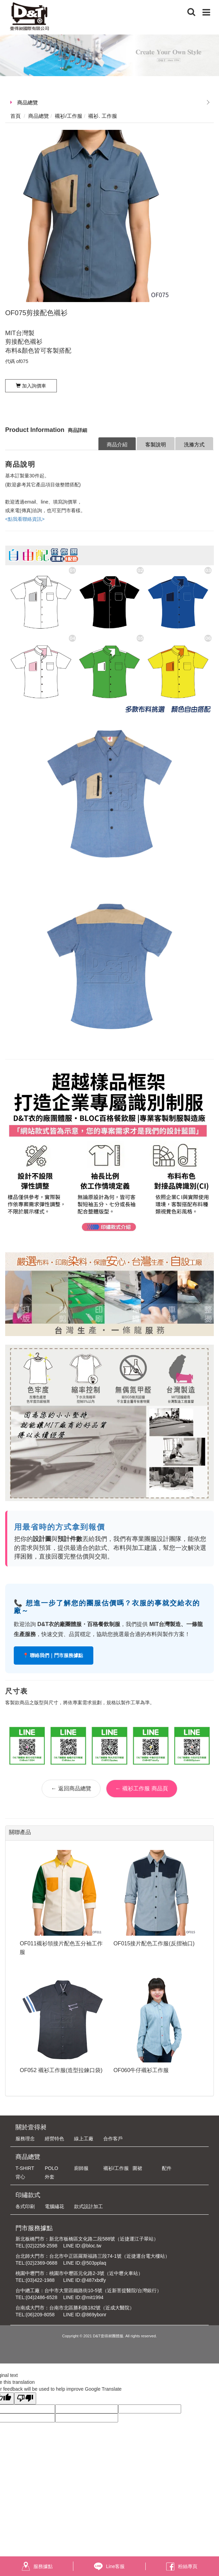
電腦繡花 (54, 2206)
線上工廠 (83, 2138)
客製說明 (155, 444)
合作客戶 (113, 2138)
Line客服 (109, 2566)
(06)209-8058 (40, 2314)
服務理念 (25, 2138)
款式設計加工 (88, 2206)
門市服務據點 (34, 2228)
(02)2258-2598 (42, 2245)
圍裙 (137, 2168)
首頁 (15, 116)
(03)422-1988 (40, 2280)
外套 (49, 2177)
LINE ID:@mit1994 (83, 2297)
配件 (166, 2168)
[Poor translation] (25, 2398)
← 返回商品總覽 (71, 1788)
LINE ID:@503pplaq (84, 2263)
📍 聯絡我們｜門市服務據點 (53, 1655)
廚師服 (81, 2168)
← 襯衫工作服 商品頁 (141, 1788)
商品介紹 (117, 444)
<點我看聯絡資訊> (24, 519)
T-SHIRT (24, 2168)
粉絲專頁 (181, 2566)
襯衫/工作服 (116, 2168)
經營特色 (54, 2138)
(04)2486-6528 (42, 2297)
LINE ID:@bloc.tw (82, 2245)
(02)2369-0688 (42, 2263)
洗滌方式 (194, 444)
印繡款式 (27, 2195)
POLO (51, 2168)
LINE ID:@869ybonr (84, 2314)
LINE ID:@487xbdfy (84, 2280)
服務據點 (37, 2566)
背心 (20, 2177)
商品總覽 (27, 102)
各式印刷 (25, 2206)
